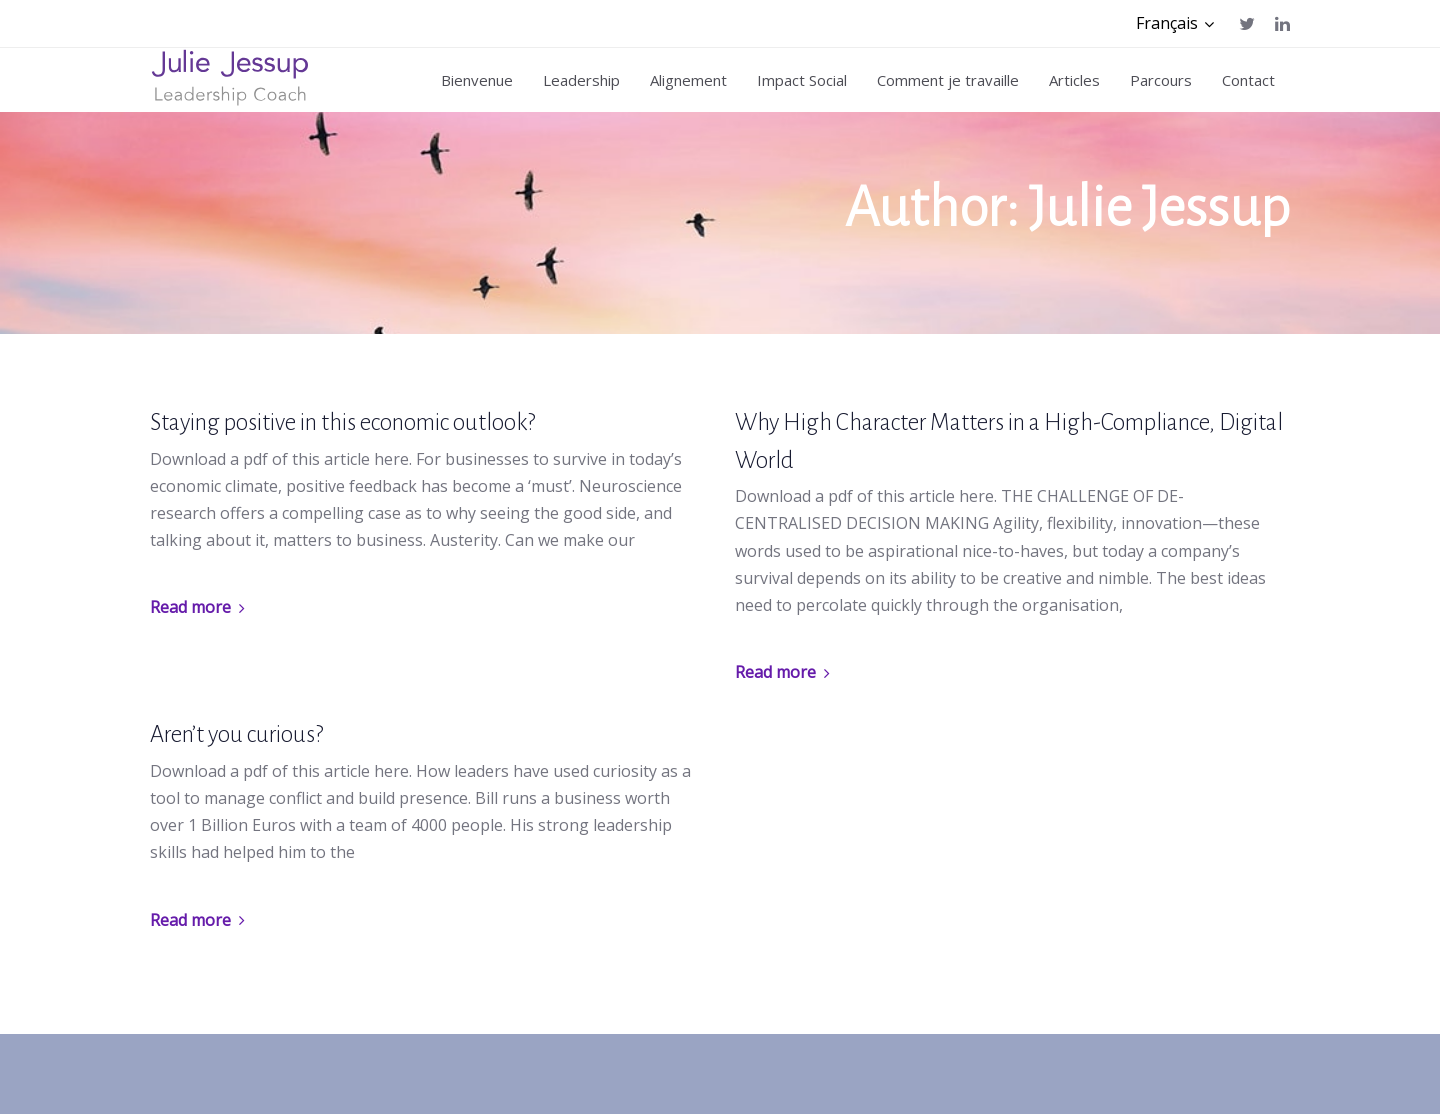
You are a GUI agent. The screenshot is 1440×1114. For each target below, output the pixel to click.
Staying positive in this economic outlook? (343, 422)
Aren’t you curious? (237, 734)
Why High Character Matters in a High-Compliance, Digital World (1009, 441)
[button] (1175, 23)
